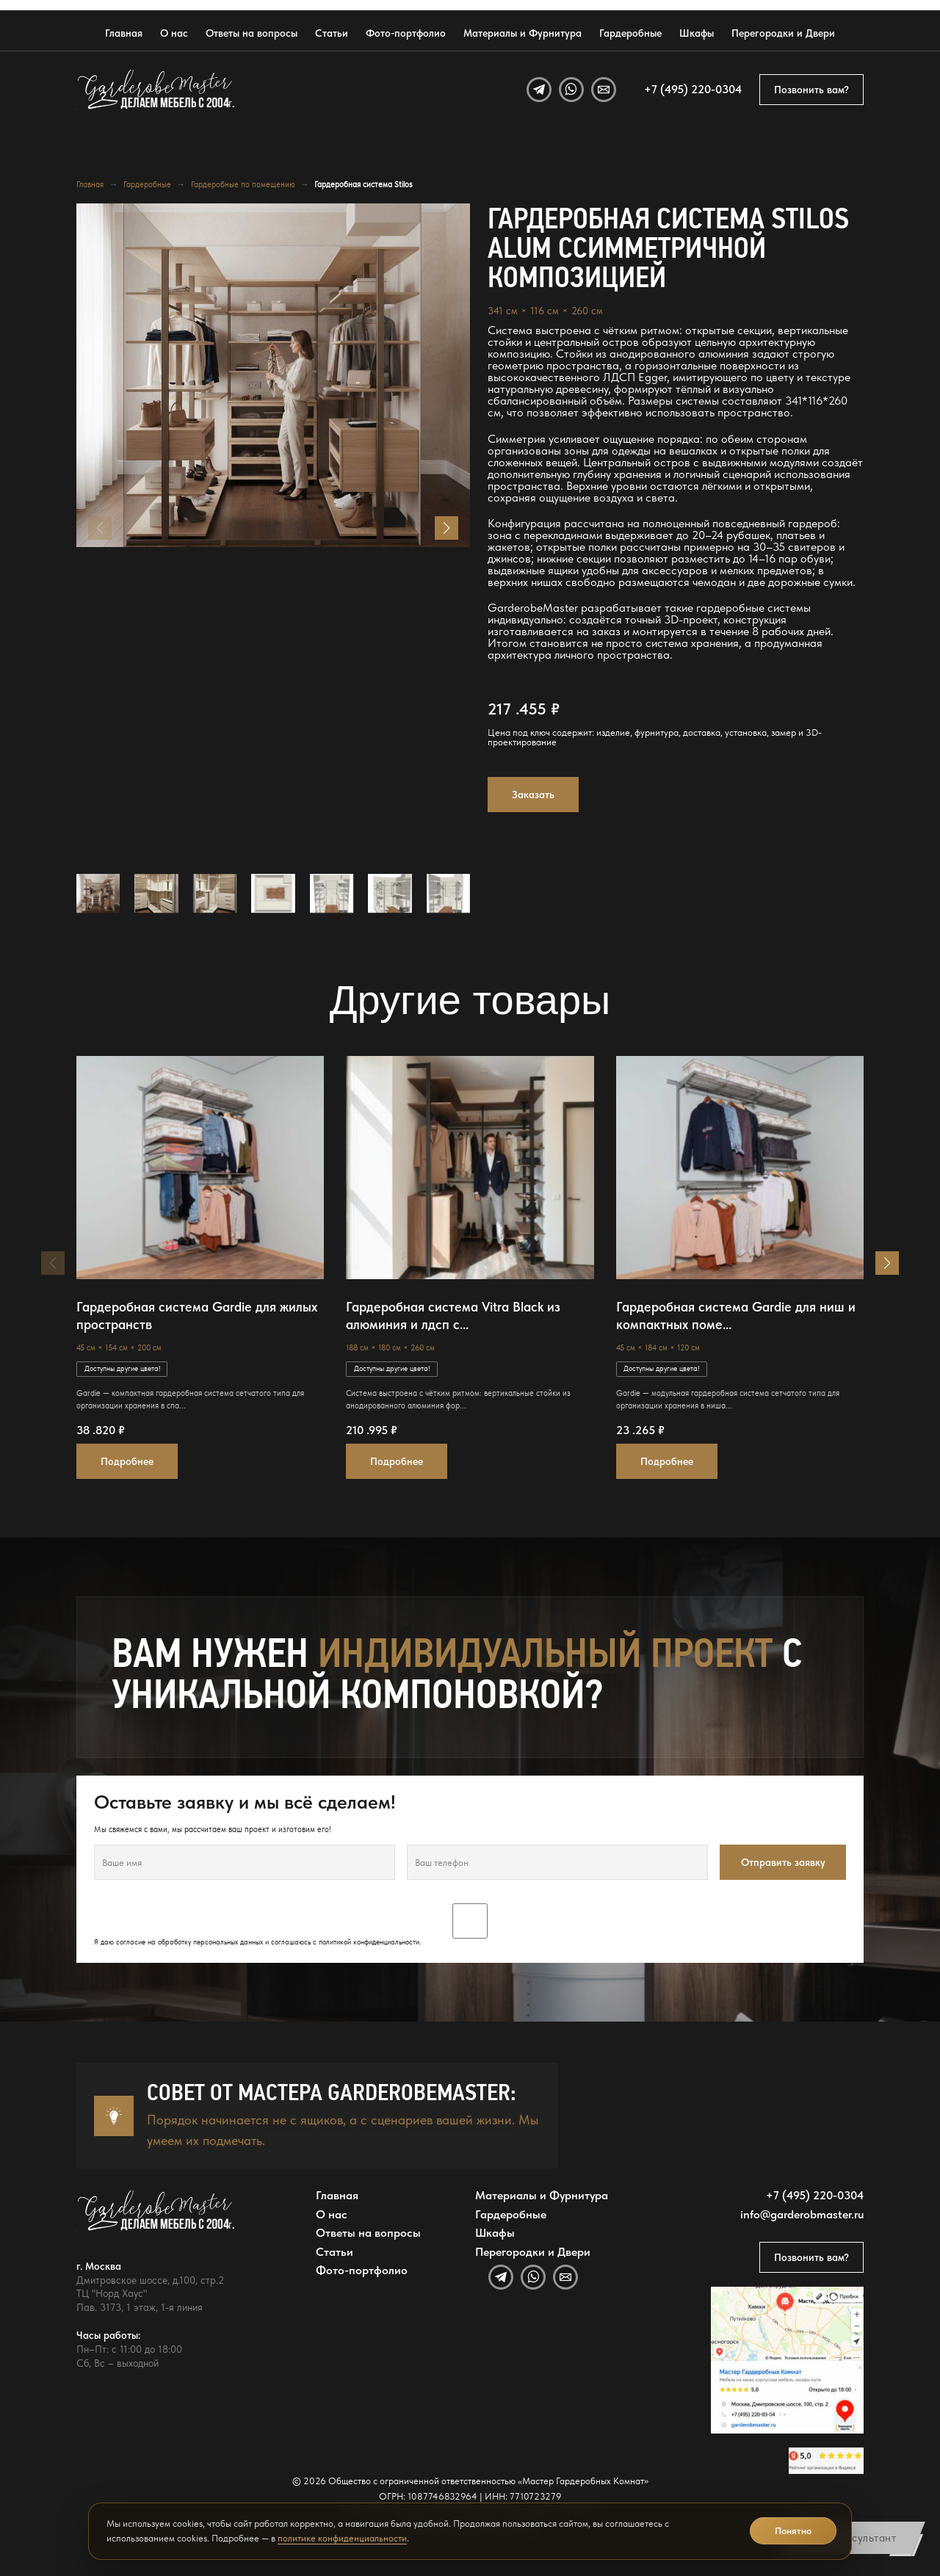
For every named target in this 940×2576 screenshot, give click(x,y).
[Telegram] (539, 89)
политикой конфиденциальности (369, 1942)
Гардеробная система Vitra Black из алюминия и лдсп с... (453, 1316)
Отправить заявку (783, 1862)
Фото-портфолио (406, 33)
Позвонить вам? (811, 89)
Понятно (793, 2530)
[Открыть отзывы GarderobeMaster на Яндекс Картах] (826, 2460)
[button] (446, 528)
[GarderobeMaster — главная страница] (156, 90)
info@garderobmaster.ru (802, 2215)
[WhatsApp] (571, 89)
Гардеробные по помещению (243, 184)
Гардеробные (630, 33)
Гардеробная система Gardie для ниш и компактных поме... (736, 1316)
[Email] (603, 89)
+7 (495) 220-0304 (693, 89)
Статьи (331, 33)
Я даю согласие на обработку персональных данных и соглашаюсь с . (470, 1924)
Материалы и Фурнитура (522, 33)
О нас (174, 33)
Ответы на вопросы (251, 33)
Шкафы (696, 33)
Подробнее (127, 1461)
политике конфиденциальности (342, 2538)
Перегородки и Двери (783, 33)
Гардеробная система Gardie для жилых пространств (196, 1316)
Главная (123, 33)
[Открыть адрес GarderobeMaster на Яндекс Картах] (787, 2360)
